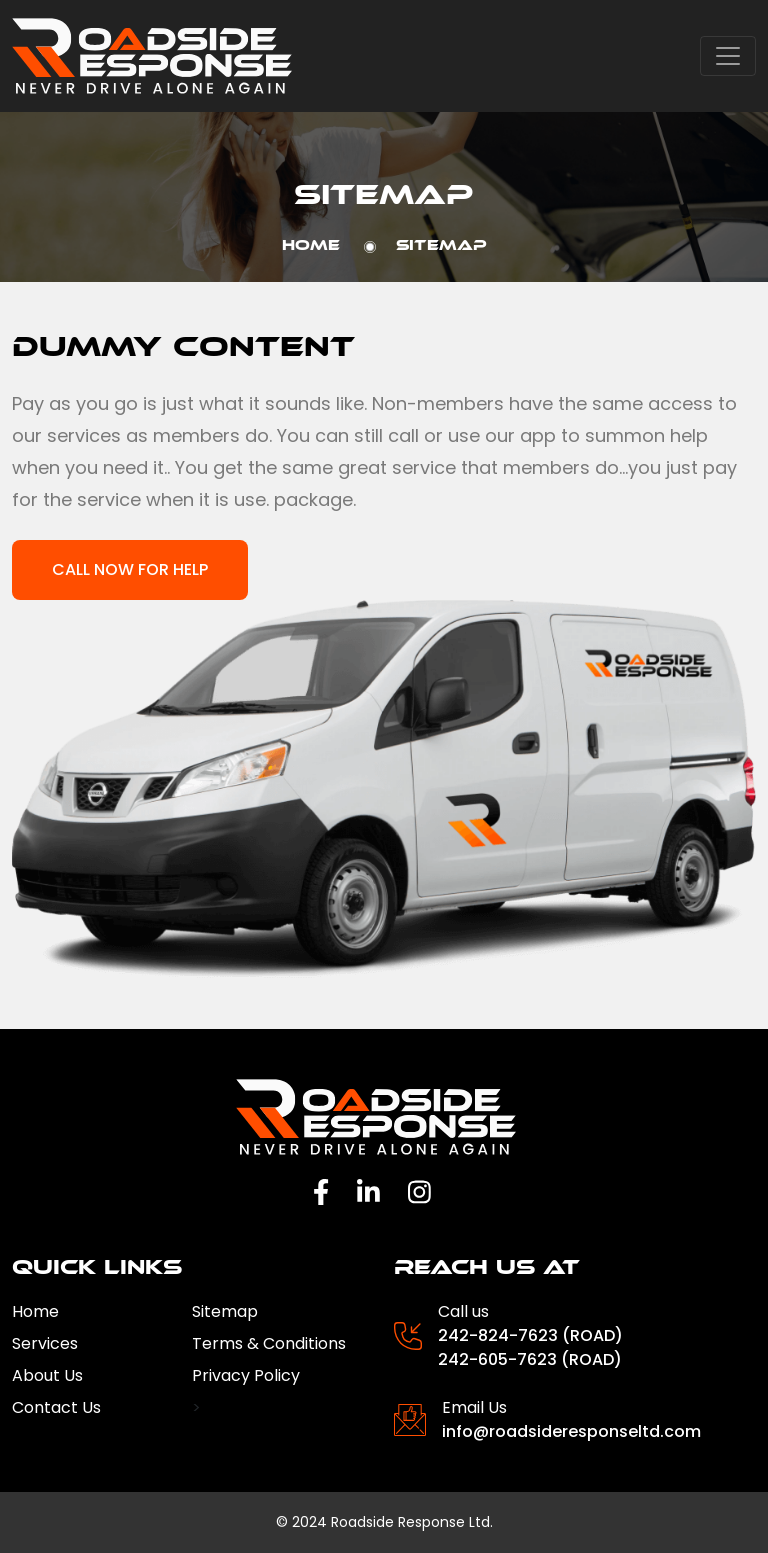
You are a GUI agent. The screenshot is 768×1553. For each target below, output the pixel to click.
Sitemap (225, 1311)
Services (45, 1343)
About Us (47, 1375)
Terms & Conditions (269, 1343)
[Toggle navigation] (728, 56)
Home (311, 245)
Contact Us (56, 1407)
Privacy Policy (246, 1375)
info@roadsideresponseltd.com (571, 1431)
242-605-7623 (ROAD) (530, 1359)
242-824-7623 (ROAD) (530, 1335)
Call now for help (130, 569)
